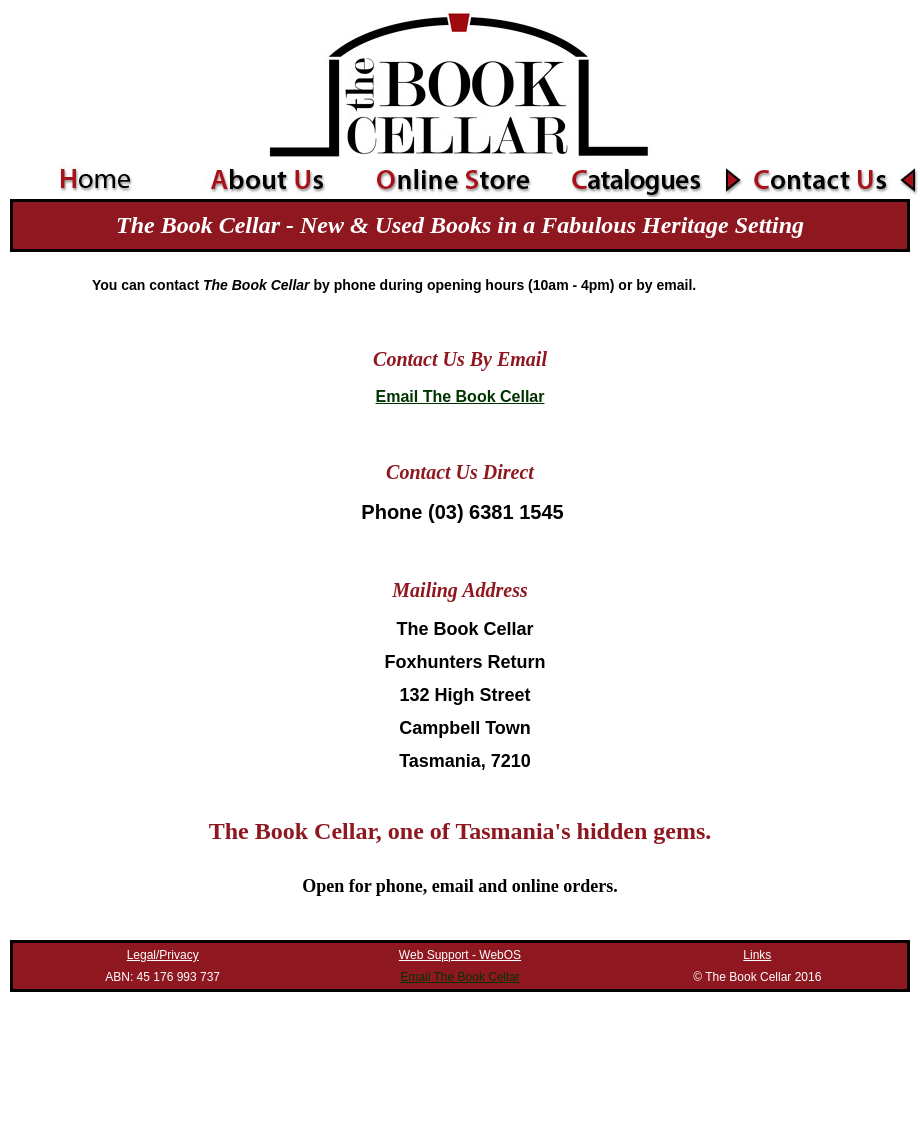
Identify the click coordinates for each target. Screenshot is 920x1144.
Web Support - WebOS (460, 955)
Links (757, 955)
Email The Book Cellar (460, 396)
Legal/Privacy (163, 955)
